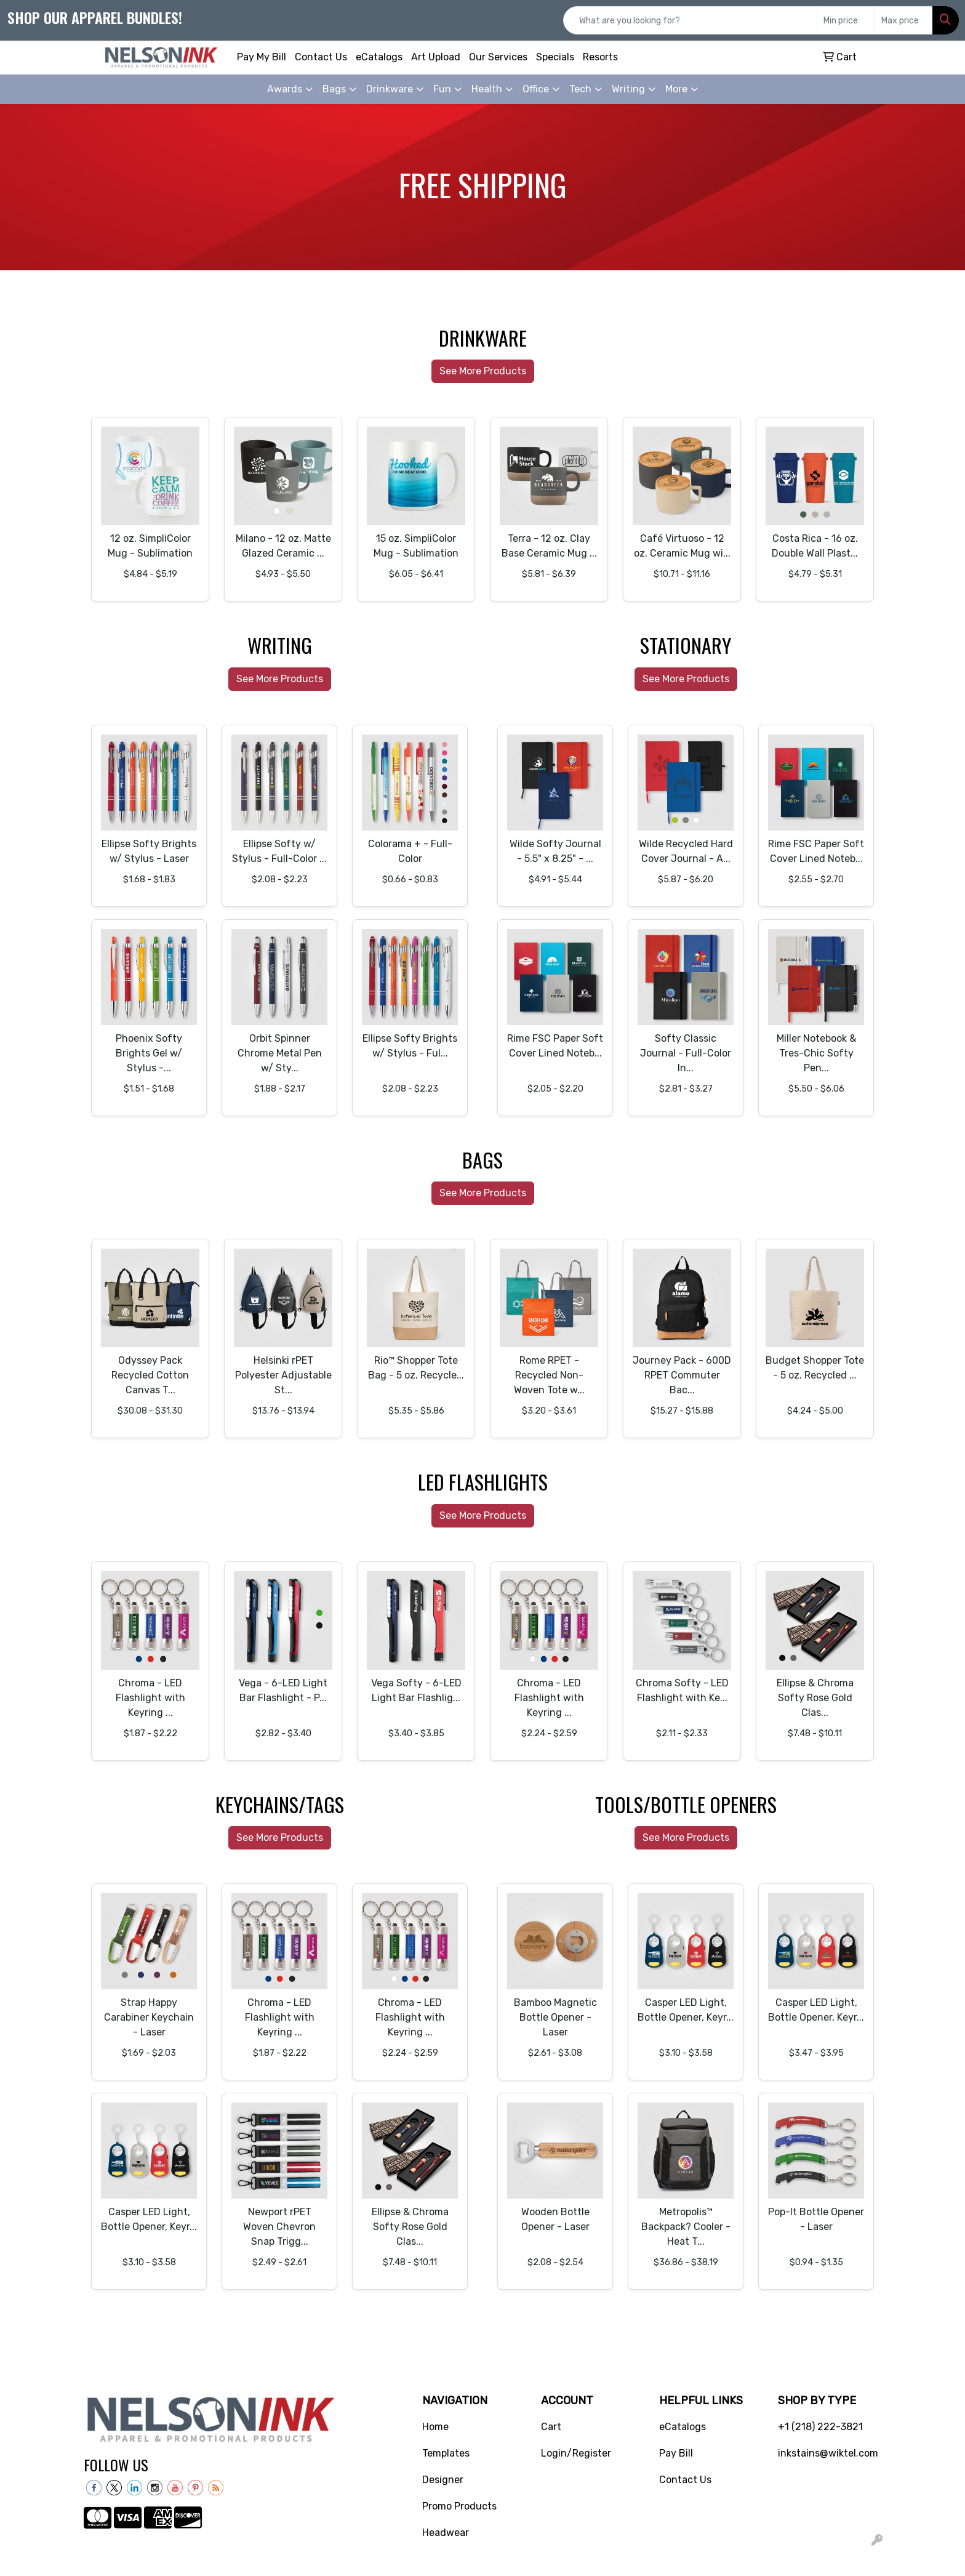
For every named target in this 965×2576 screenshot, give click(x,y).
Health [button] (486, 89)
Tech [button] (580, 89)
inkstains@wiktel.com (828, 2453)
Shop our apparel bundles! (94, 17)
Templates (446, 2453)
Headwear (445, 2532)
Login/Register (576, 2453)
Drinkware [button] (389, 89)
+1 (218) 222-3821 (820, 2427)
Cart (551, 2427)
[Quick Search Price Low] (846, 20)
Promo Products (459, 2506)
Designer (442, 2479)
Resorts (600, 57)
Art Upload (435, 57)
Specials (555, 57)
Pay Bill (676, 2453)
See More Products (482, 371)
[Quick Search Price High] (904, 20)
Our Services (498, 57)
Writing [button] (628, 89)
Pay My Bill (261, 57)
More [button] (676, 89)
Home (435, 2427)
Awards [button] (284, 89)
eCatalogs (379, 57)
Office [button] (536, 89)
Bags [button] (334, 89)
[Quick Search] (690, 20)
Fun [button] (442, 89)
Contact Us (321, 57)
